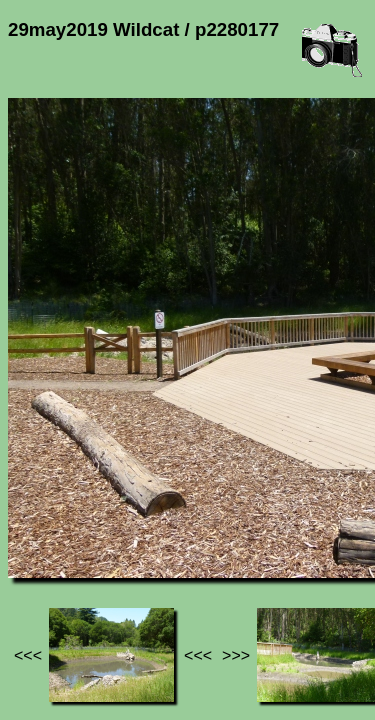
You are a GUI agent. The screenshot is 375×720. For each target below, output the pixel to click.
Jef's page (44, 520)
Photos (119, 520)
